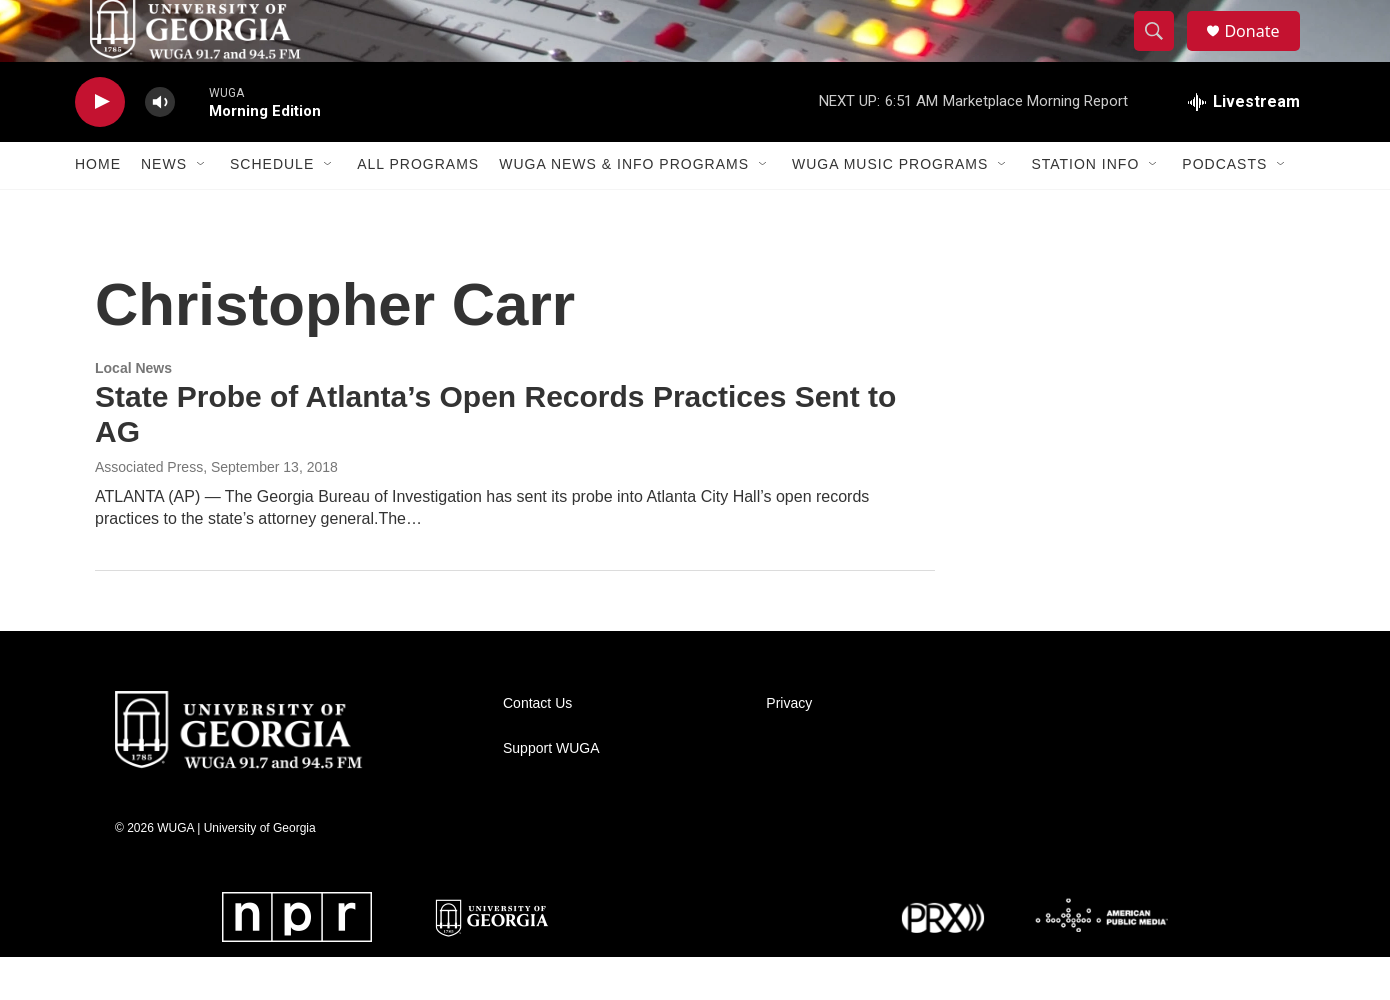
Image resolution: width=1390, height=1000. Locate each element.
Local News (133, 411)
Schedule (272, 208)
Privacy (789, 746)
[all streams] (1244, 145)
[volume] (160, 145)
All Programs (418, 208)
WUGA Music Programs (890, 208)
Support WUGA (551, 791)
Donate (1264, 52)
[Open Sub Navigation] (202, 208)
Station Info (1085, 208)
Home (98, 208)
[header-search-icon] (1163, 53)
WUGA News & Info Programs (624, 208)
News (164, 208)
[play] (100, 145)
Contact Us (537, 746)
